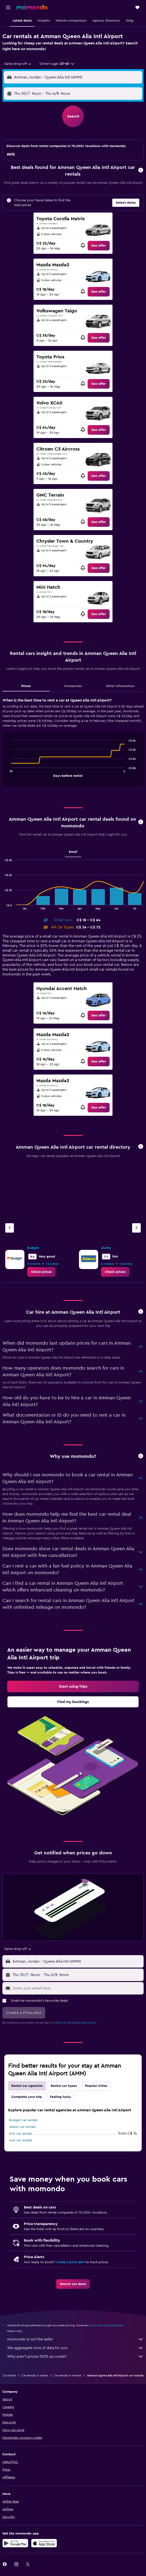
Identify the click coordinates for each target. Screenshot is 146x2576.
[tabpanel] (73, 743)
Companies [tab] (73, 686)
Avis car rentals (20, 2133)
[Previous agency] (9, 1228)
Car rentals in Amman (67, 2375)
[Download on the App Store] (44, 2543)
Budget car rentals (23, 2120)
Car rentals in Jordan (35, 2375)
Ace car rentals (20, 2140)
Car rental (9, 2375)
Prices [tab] (26, 686)
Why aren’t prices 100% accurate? (75, 2356)
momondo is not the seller (75, 2339)
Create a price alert (70, 2262)
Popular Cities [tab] (96, 2086)
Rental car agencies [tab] (27, 2086)
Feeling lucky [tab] (60, 2097)
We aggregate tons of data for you (75, 2348)
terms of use (64, 2022)
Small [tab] (73, 852)
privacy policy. (87, 2022)
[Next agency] (136, 1228)
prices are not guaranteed (106, 2325)
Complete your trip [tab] (26, 2097)
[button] (8, 7)
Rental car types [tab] (64, 2086)
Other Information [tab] (120, 686)
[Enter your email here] (77, 1988)
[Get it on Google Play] (15, 2543)
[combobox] (18, 63)
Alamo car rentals (22, 2127)
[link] (99, 245)
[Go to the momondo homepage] (31, 7)
